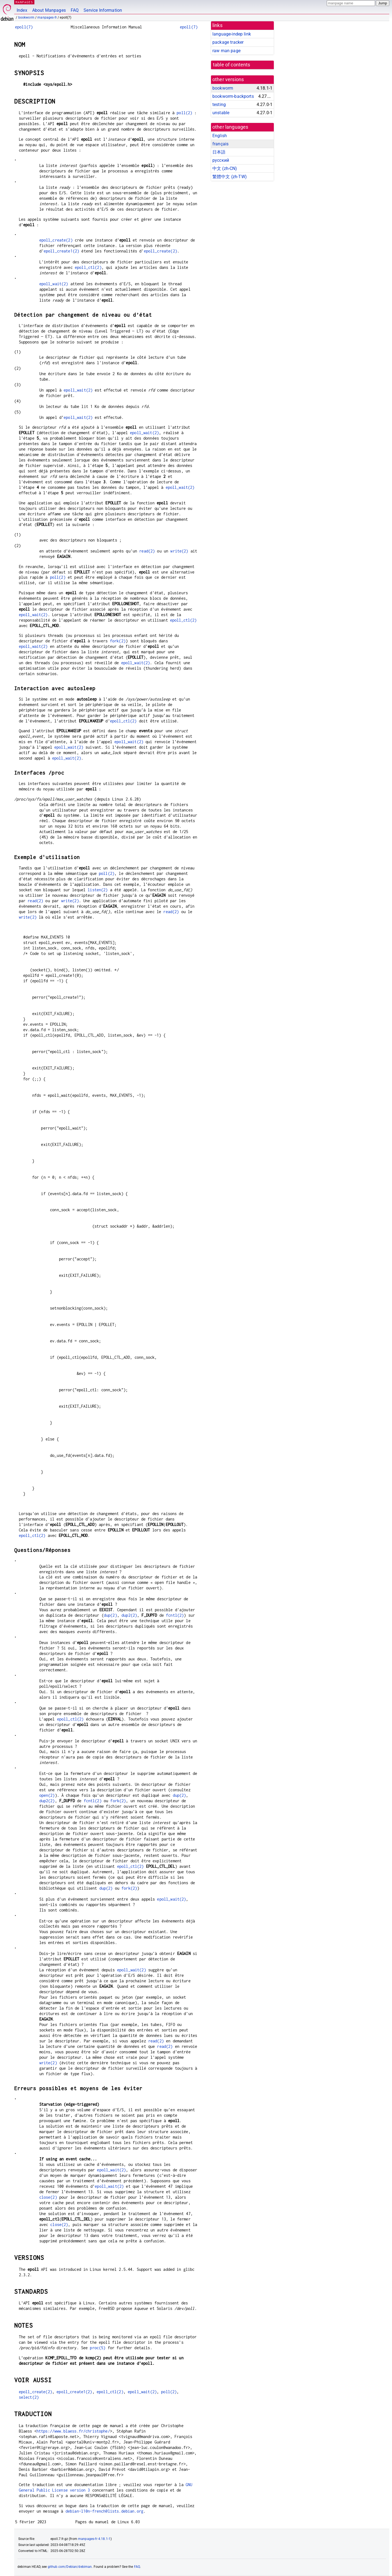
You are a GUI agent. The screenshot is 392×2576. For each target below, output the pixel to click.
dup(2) (110, 1615)
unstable (220, 112)
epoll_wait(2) (53, 283)
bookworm (26, 17)
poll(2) (184, 112)
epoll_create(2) (56, 240)
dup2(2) (129, 1615)
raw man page (226, 50)
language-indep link (231, 34)
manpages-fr (47, 17)
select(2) (29, 2397)
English (219, 135)
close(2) (48, 2197)
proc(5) (97, 2347)
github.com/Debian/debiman (70, 2567)
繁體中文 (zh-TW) (229, 176)
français (220, 143)
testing (219, 104)
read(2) (147, 551)
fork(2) (118, 641)
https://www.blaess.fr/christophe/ (73, 2431)
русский (220, 160)
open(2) (47, 1795)
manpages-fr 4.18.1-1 (94, 2539)
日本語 (218, 152)
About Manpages (49, 10)
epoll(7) (24, 27)
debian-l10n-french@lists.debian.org (104, 2511)
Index (22, 10)
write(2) (179, 551)
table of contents (231, 64)
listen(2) (98, 889)
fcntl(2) (175, 1615)
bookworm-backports (233, 96)
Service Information (103, 10)
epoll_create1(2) (61, 251)
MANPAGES (24, 2)
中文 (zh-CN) (224, 168)
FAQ (75, 10)
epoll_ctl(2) (88, 267)
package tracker (227, 42)
